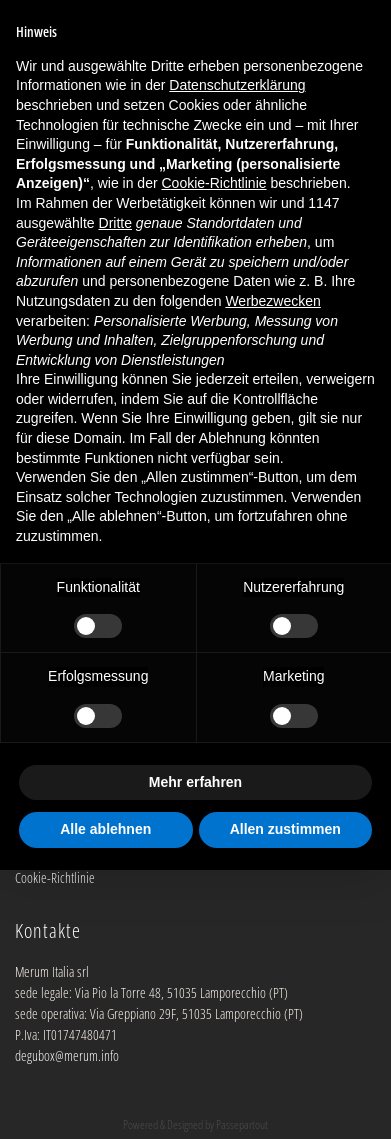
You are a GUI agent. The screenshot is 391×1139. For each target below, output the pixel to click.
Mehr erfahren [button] (195, 782)
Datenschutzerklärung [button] (237, 85)
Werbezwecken (272, 301)
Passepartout (242, 1124)
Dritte (115, 223)
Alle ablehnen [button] (105, 829)
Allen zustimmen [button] (285, 829)
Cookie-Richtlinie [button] (213, 183)
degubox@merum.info (67, 1055)
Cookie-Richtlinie (55, 877)
